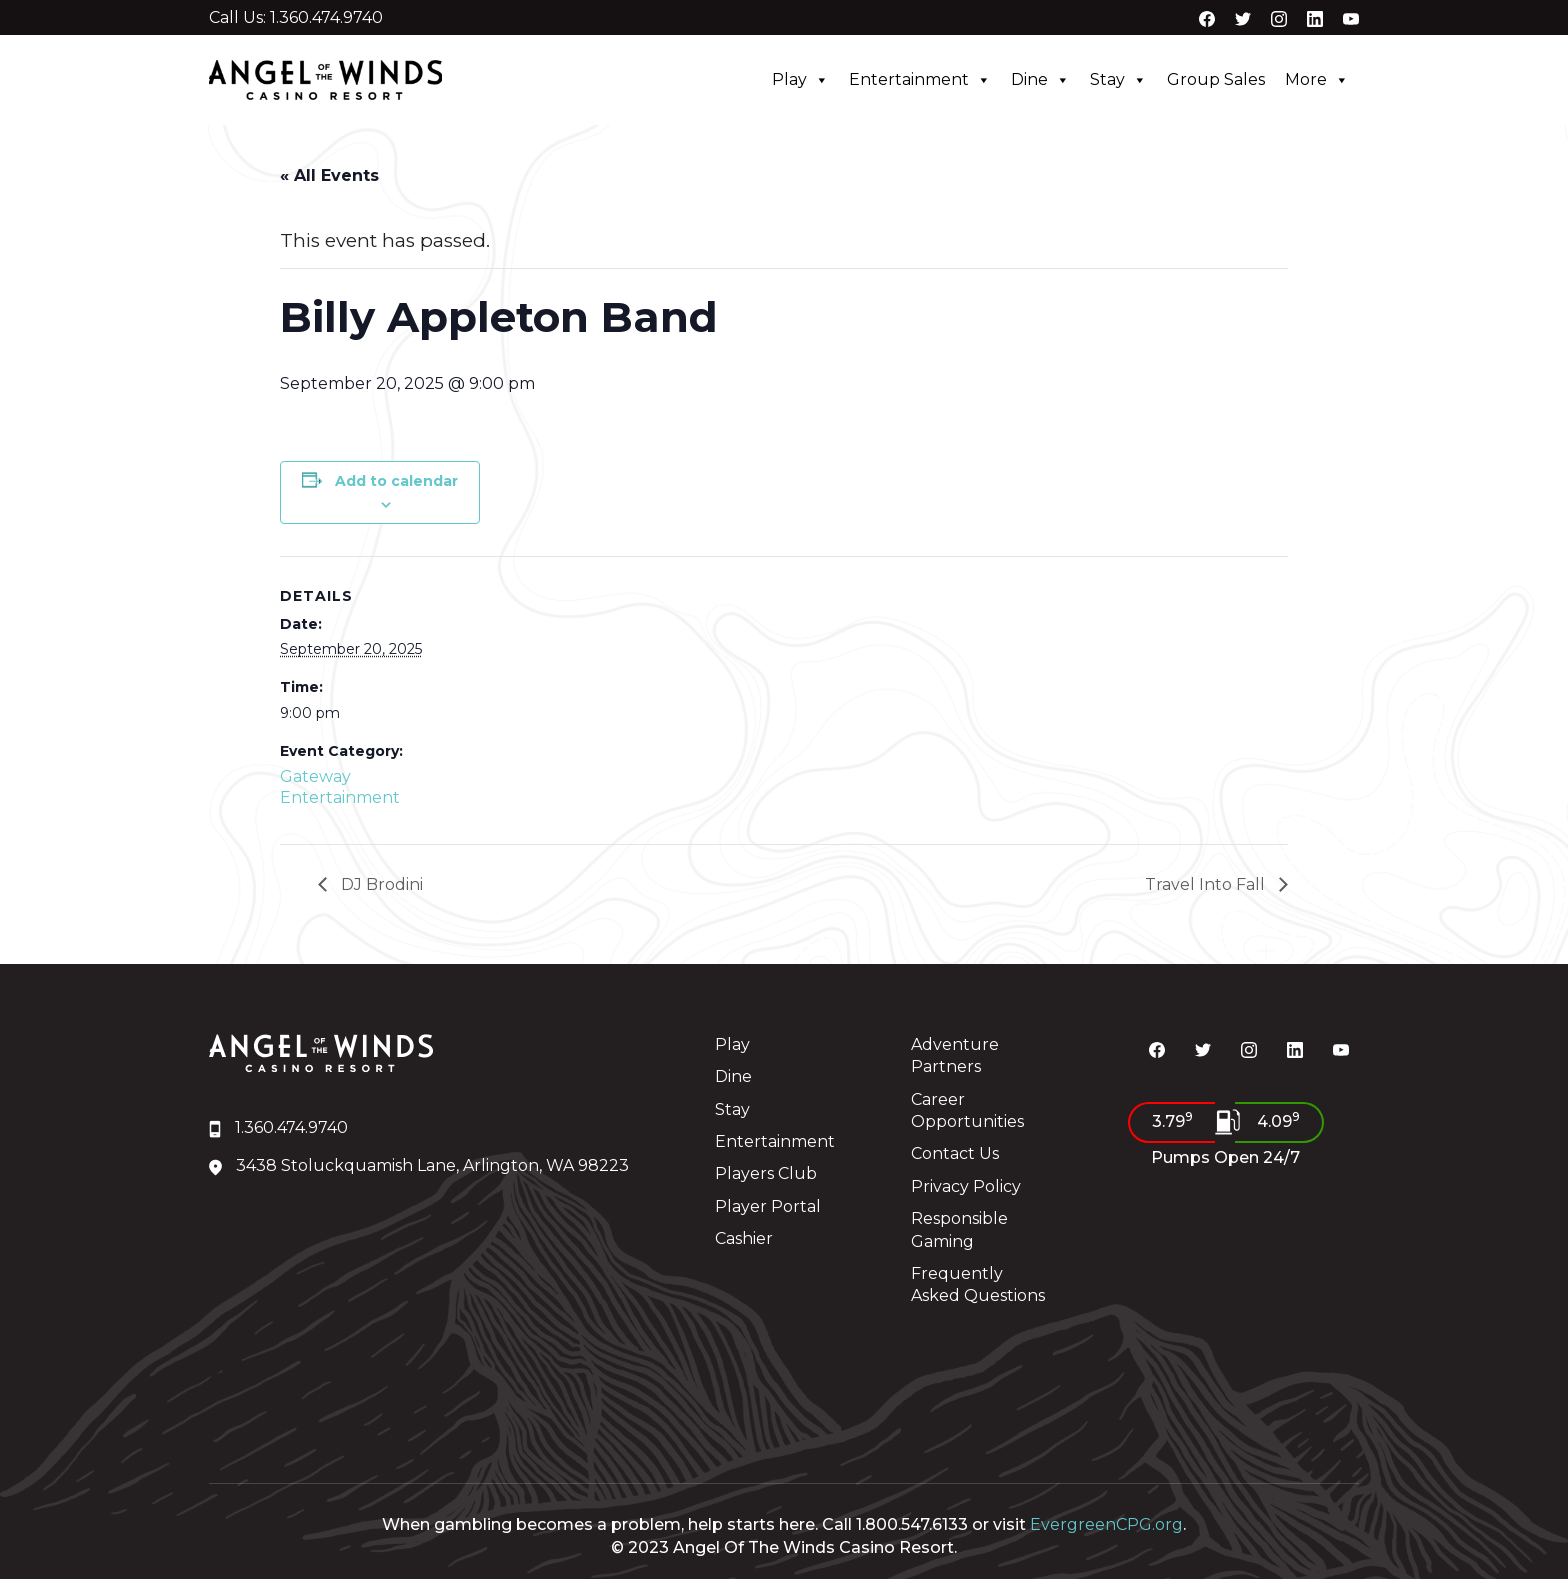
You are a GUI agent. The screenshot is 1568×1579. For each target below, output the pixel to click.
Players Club (766, 1173)
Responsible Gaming (959, 1229)
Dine (1040, 80)
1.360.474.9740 (278, 1127)
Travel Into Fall (1207, 884)
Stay (1118, 80)
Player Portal (768, 1206)
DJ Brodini (380, 884)
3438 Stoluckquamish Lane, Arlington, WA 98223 (419, 1165)
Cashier (744, 1238)
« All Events (329, 175)
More (1317, 80)
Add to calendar (396, 481)
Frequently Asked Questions (978, 1284)
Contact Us (955, 1153)
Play (800, 80)
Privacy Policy (966, 1186)
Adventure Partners (955, 1055)
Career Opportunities (967, 1110)
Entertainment (920, 80)
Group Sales (1216, 79)
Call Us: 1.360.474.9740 (296, 18)
